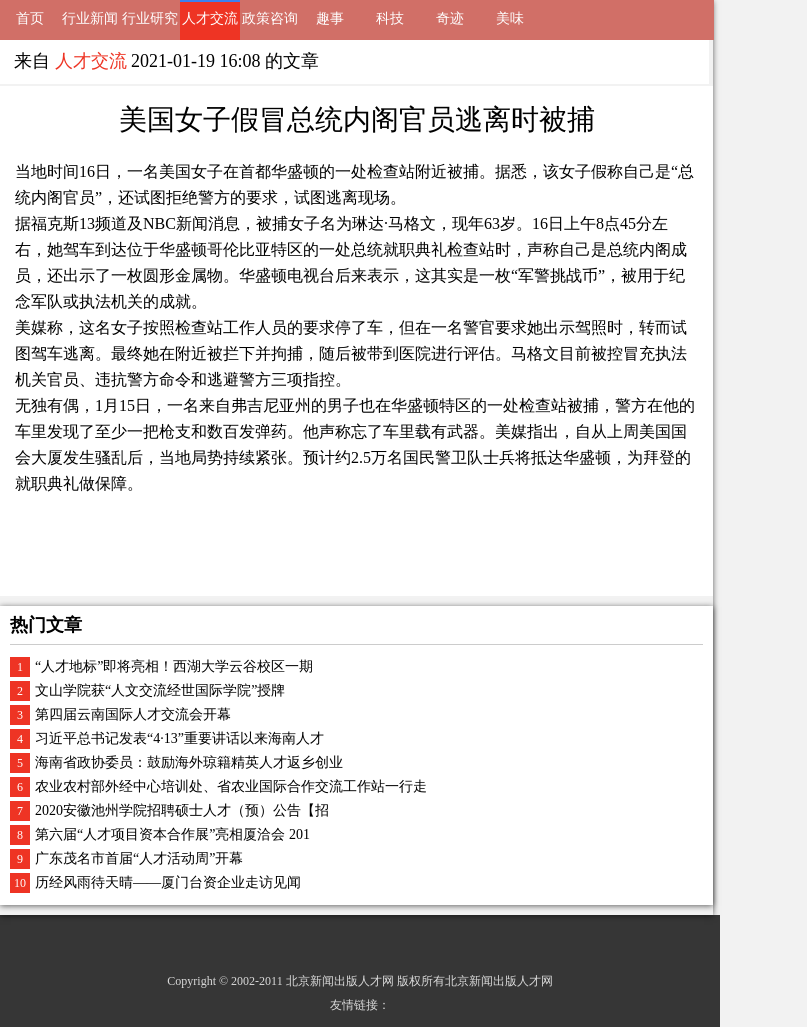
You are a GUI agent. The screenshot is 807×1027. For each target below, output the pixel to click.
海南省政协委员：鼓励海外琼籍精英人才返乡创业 (189, 762)
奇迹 (450, 18)
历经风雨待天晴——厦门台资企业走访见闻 (168, 882)
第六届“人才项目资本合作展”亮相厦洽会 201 (172, 834)
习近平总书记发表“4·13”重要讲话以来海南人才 (179, 738)
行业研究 (150, 18)
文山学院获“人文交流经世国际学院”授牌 (160, 690)
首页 (30, 18)
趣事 (330, 18)
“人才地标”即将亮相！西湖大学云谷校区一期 (174, 666)
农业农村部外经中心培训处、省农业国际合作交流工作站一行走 (231, 786)
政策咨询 (270, 18)
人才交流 (210, 18)
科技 (390, 18)
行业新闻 (90, 18)
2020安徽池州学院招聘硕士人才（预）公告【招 (182, 810)
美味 (510, 18)
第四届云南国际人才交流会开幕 (133, 714)
